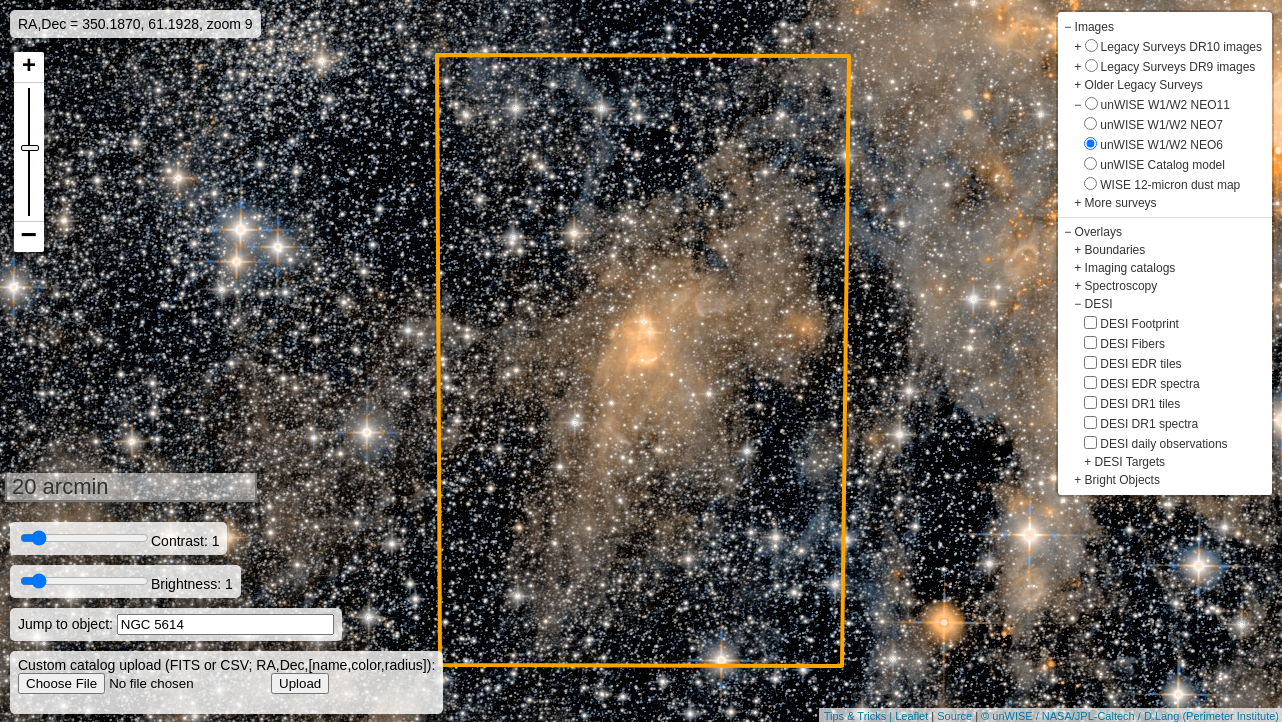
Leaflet (911, 716)
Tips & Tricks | (860, 716)
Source (954, 716)
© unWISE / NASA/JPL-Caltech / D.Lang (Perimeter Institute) (1130, 716)
